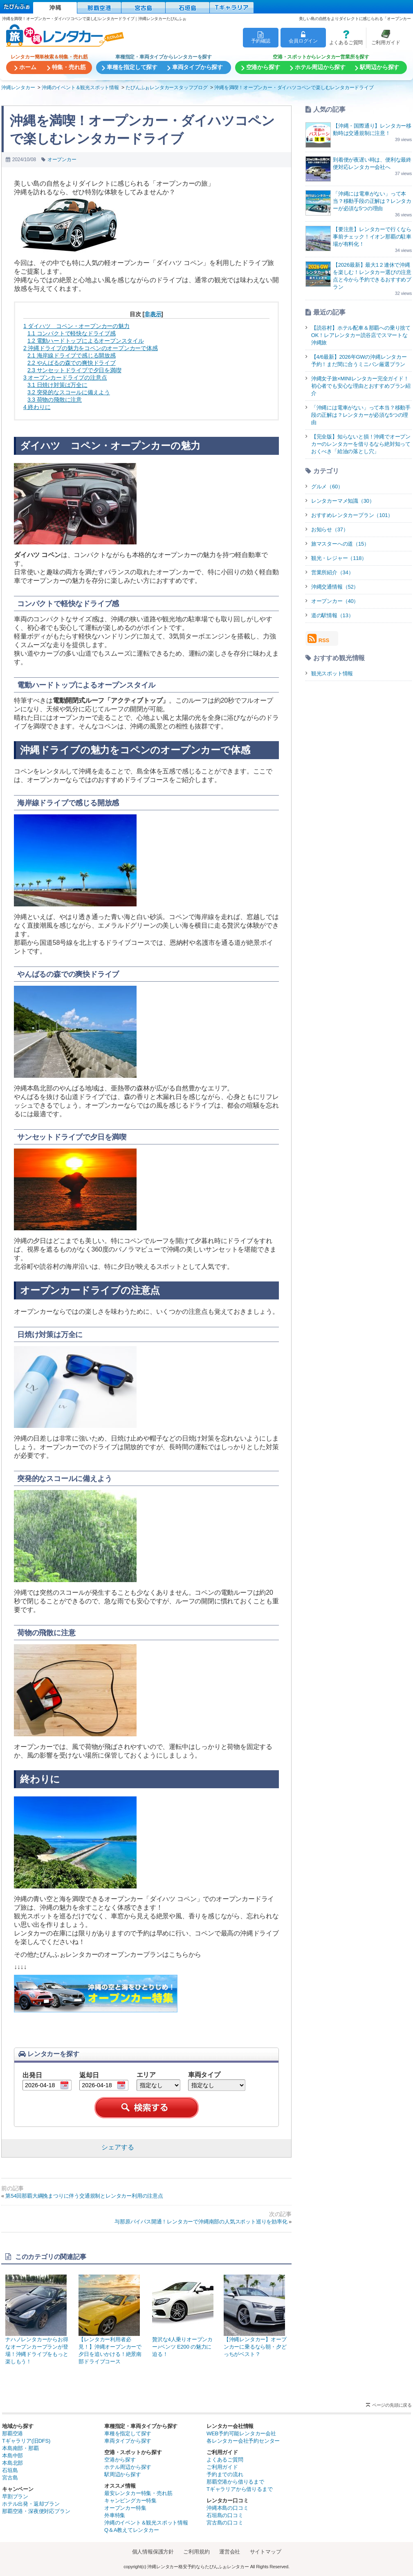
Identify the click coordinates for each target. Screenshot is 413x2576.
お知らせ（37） (329, 529)
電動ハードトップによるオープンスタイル (85, 340)
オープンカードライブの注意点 (65, 377)
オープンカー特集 (125, 2508)
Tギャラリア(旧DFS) (26, 2441)
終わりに (36, 407)
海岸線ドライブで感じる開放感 (71, 355)
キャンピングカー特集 (130, 2500)
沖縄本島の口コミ (227, 2508)
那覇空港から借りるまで (235, 2482)
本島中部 (12, 2455)
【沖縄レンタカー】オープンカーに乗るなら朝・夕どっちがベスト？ (255, 2316)
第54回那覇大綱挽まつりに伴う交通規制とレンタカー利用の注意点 (84, 2196)
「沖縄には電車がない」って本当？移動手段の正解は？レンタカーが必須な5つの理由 (372, 201)
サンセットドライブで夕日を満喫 (74, 370)
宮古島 (10, 2478)
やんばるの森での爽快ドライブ (71, 363)
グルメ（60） (327, 486)
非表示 (152, 314)
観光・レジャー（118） (339, 558)
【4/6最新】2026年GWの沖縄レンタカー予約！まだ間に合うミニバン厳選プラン (359, 360)
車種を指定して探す (127, 2433)
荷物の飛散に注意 (54, 399)
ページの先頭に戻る (392, 2405)
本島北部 (12, 2463)
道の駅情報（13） (332, 615)
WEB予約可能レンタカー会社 (241, 2433)
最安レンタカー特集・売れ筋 (138, 2493)
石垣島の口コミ (224, 2515)
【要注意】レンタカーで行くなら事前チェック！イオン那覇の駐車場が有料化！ (372, 236)
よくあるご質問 (344, 37)
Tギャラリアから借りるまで (239, 2489)
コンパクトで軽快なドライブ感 (71, 333)
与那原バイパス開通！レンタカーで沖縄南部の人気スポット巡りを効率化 (200, 2222)
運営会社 (229, 2552)
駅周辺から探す (122, 2474)
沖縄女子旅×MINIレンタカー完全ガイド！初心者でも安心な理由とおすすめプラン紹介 (361, 385)
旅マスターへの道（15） (340, 544)
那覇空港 (12, 2433)
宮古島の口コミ (224, 2523)
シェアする (117, 2147)
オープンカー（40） (335, 601)
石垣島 (10, 2470)
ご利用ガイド (383, 37)
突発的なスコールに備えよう (68, 392)
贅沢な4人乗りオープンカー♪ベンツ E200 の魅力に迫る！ (183, 2316)
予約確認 (260, 37)
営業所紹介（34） (332, 572)
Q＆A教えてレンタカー (131, 2530)
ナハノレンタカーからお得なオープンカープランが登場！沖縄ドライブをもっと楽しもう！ (37, 2320)
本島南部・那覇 (20, 2448)
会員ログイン (303, 37)
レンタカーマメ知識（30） (343, 501)
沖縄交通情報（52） (335, 587)
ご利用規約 (196, 2552)
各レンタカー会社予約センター (243, 2441)
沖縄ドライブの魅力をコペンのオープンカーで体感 (90, 348)
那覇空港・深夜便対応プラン (36, 2511)
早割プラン (15, 2496)
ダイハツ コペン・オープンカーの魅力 (76, 326)
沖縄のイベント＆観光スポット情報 (146, 2523)
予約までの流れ (224, 2474)
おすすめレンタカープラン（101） (352, 515)
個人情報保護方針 (153, 2552)
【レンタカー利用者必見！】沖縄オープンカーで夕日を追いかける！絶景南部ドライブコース (111, 2320)
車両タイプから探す (127, 2441)
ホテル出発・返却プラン (31, 2504)
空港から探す (120, 2460)
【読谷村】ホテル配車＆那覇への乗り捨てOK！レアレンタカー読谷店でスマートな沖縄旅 (361, 335)
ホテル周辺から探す (127, 2467)
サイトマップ (265, 2552)
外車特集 (114, 2515)
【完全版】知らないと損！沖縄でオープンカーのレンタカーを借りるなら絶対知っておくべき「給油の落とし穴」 (361, 444)
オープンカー (61, 159)
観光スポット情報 (332, 673)
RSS (318, 638)
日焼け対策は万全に (57, 385)
